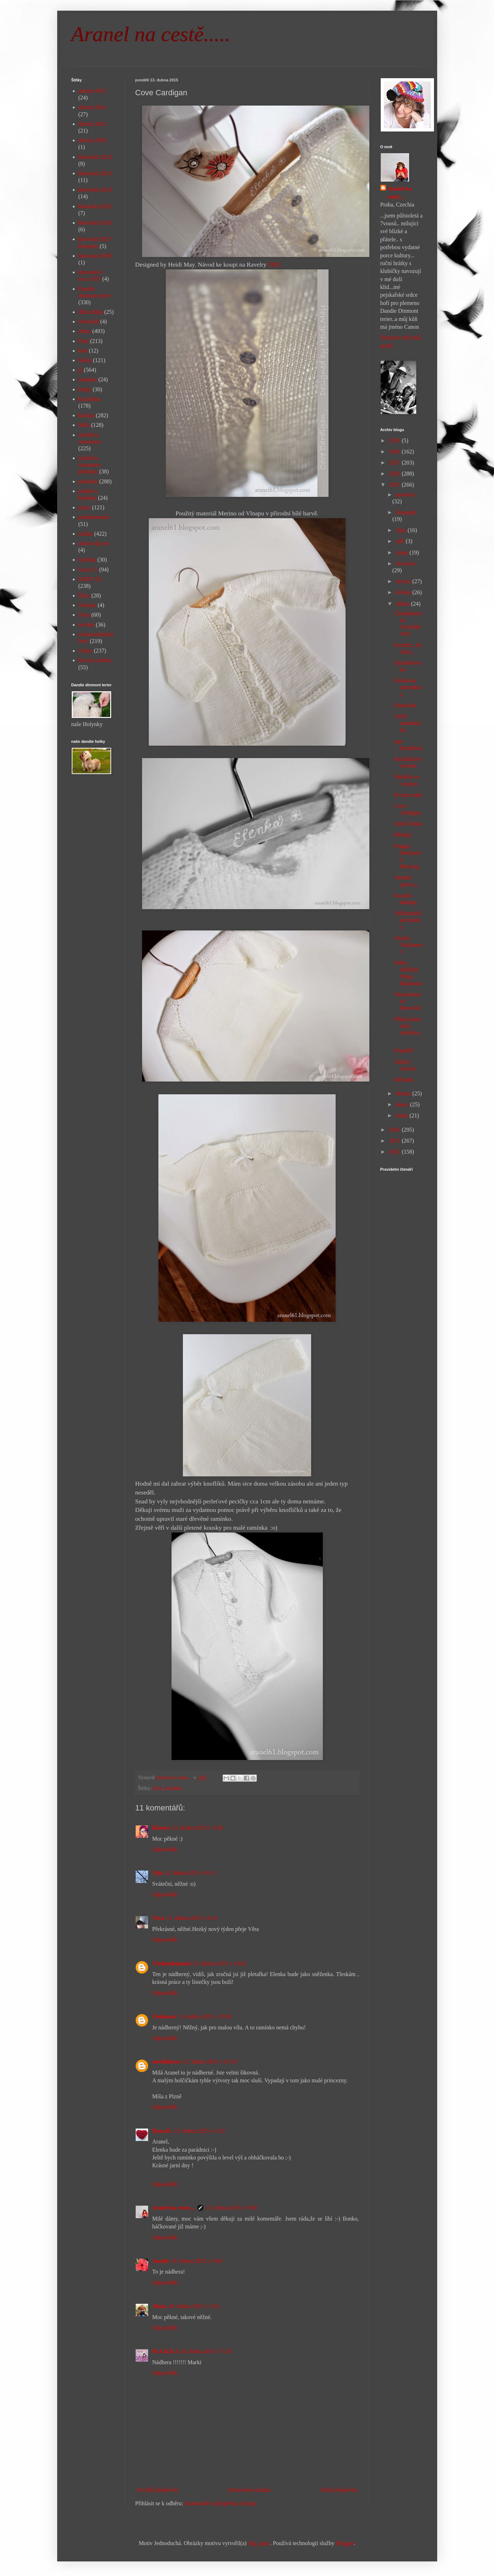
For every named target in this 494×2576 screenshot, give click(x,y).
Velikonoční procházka (408, 920)
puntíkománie (94, 517)
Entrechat (405, 705)
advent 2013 (92, 91)
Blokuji (402, 835)
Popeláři (403, 1050)
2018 (395, 452)
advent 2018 (92, 140)
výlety (85, 651)
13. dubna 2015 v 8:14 (191, 1918)
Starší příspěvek (339, 2490)
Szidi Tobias (408, 824)
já (80, 370)
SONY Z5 (90, 579)
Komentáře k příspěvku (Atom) (220, 2503)
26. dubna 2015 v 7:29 (205, 2351)
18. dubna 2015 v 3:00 (196, 2261)
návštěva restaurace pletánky (90, 464)
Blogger (345, 2543)
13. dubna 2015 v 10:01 (220, 1963)
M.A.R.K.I (165, 2351)
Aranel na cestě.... (173, 2208)
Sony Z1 (88, 570)
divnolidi (88, 321)
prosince (405, 495)
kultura (86, 415)
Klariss (161, 1828)
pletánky (174, 1788)
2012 (395, 1152)
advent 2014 (92, 107)
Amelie (160, 2261)
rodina (85, 534)
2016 (395, 474)
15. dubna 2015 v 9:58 (231, 2208)
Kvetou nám (408, 795)
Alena (159, 2306)
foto (83, 351)
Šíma (84, 595)
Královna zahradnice (408, 687)
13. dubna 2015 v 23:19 (210, 2062)
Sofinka (87, 560)
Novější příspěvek (157, 2490)
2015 (395, 485)
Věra (158, 1918)
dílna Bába (90, 312)
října (401, 530)
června (404, 581)
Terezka (87, 605)
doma (84, 331)
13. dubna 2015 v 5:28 (197, 1828)
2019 (395, 441)
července (406, 563)
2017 (395, 463)
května (404, 592)
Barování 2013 (95, 173)
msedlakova (166, 2062)
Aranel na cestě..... (150, 34)
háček (85, 360)
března (404, 1093)
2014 (395, 1130)
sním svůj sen (93, 543)
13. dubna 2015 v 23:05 (205, 2016)
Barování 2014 (95, 190)
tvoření (86, 625)
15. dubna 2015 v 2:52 (199, 2131)
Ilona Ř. (162, 2131)
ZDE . (275, 264)
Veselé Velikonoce (408, 945)
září (401, 541)
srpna (402, 552)
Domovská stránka (249, 2490)
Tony (84, 615)
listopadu (406, 512)
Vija (157, 1873)
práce (84, 507)
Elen (157, 1788)
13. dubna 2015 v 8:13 (190, 1873)
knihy (84, 389)
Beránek (403, 1080)
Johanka (87, 379)
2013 (395, 1141)
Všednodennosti (171, 1963)
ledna (402, 1115)
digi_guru (259, 2543)
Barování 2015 (95, 206)
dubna (403, 604)
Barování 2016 (95, 223)
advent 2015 (92, 124)
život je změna (95, 660)
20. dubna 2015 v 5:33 (194, 2306)
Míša (84, 425)
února (403, 1104)
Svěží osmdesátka (407, 723)
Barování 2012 (95, 157)
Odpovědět (164, 1849)
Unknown (164, 2016)
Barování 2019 (95, 256)
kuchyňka (89, 399)
